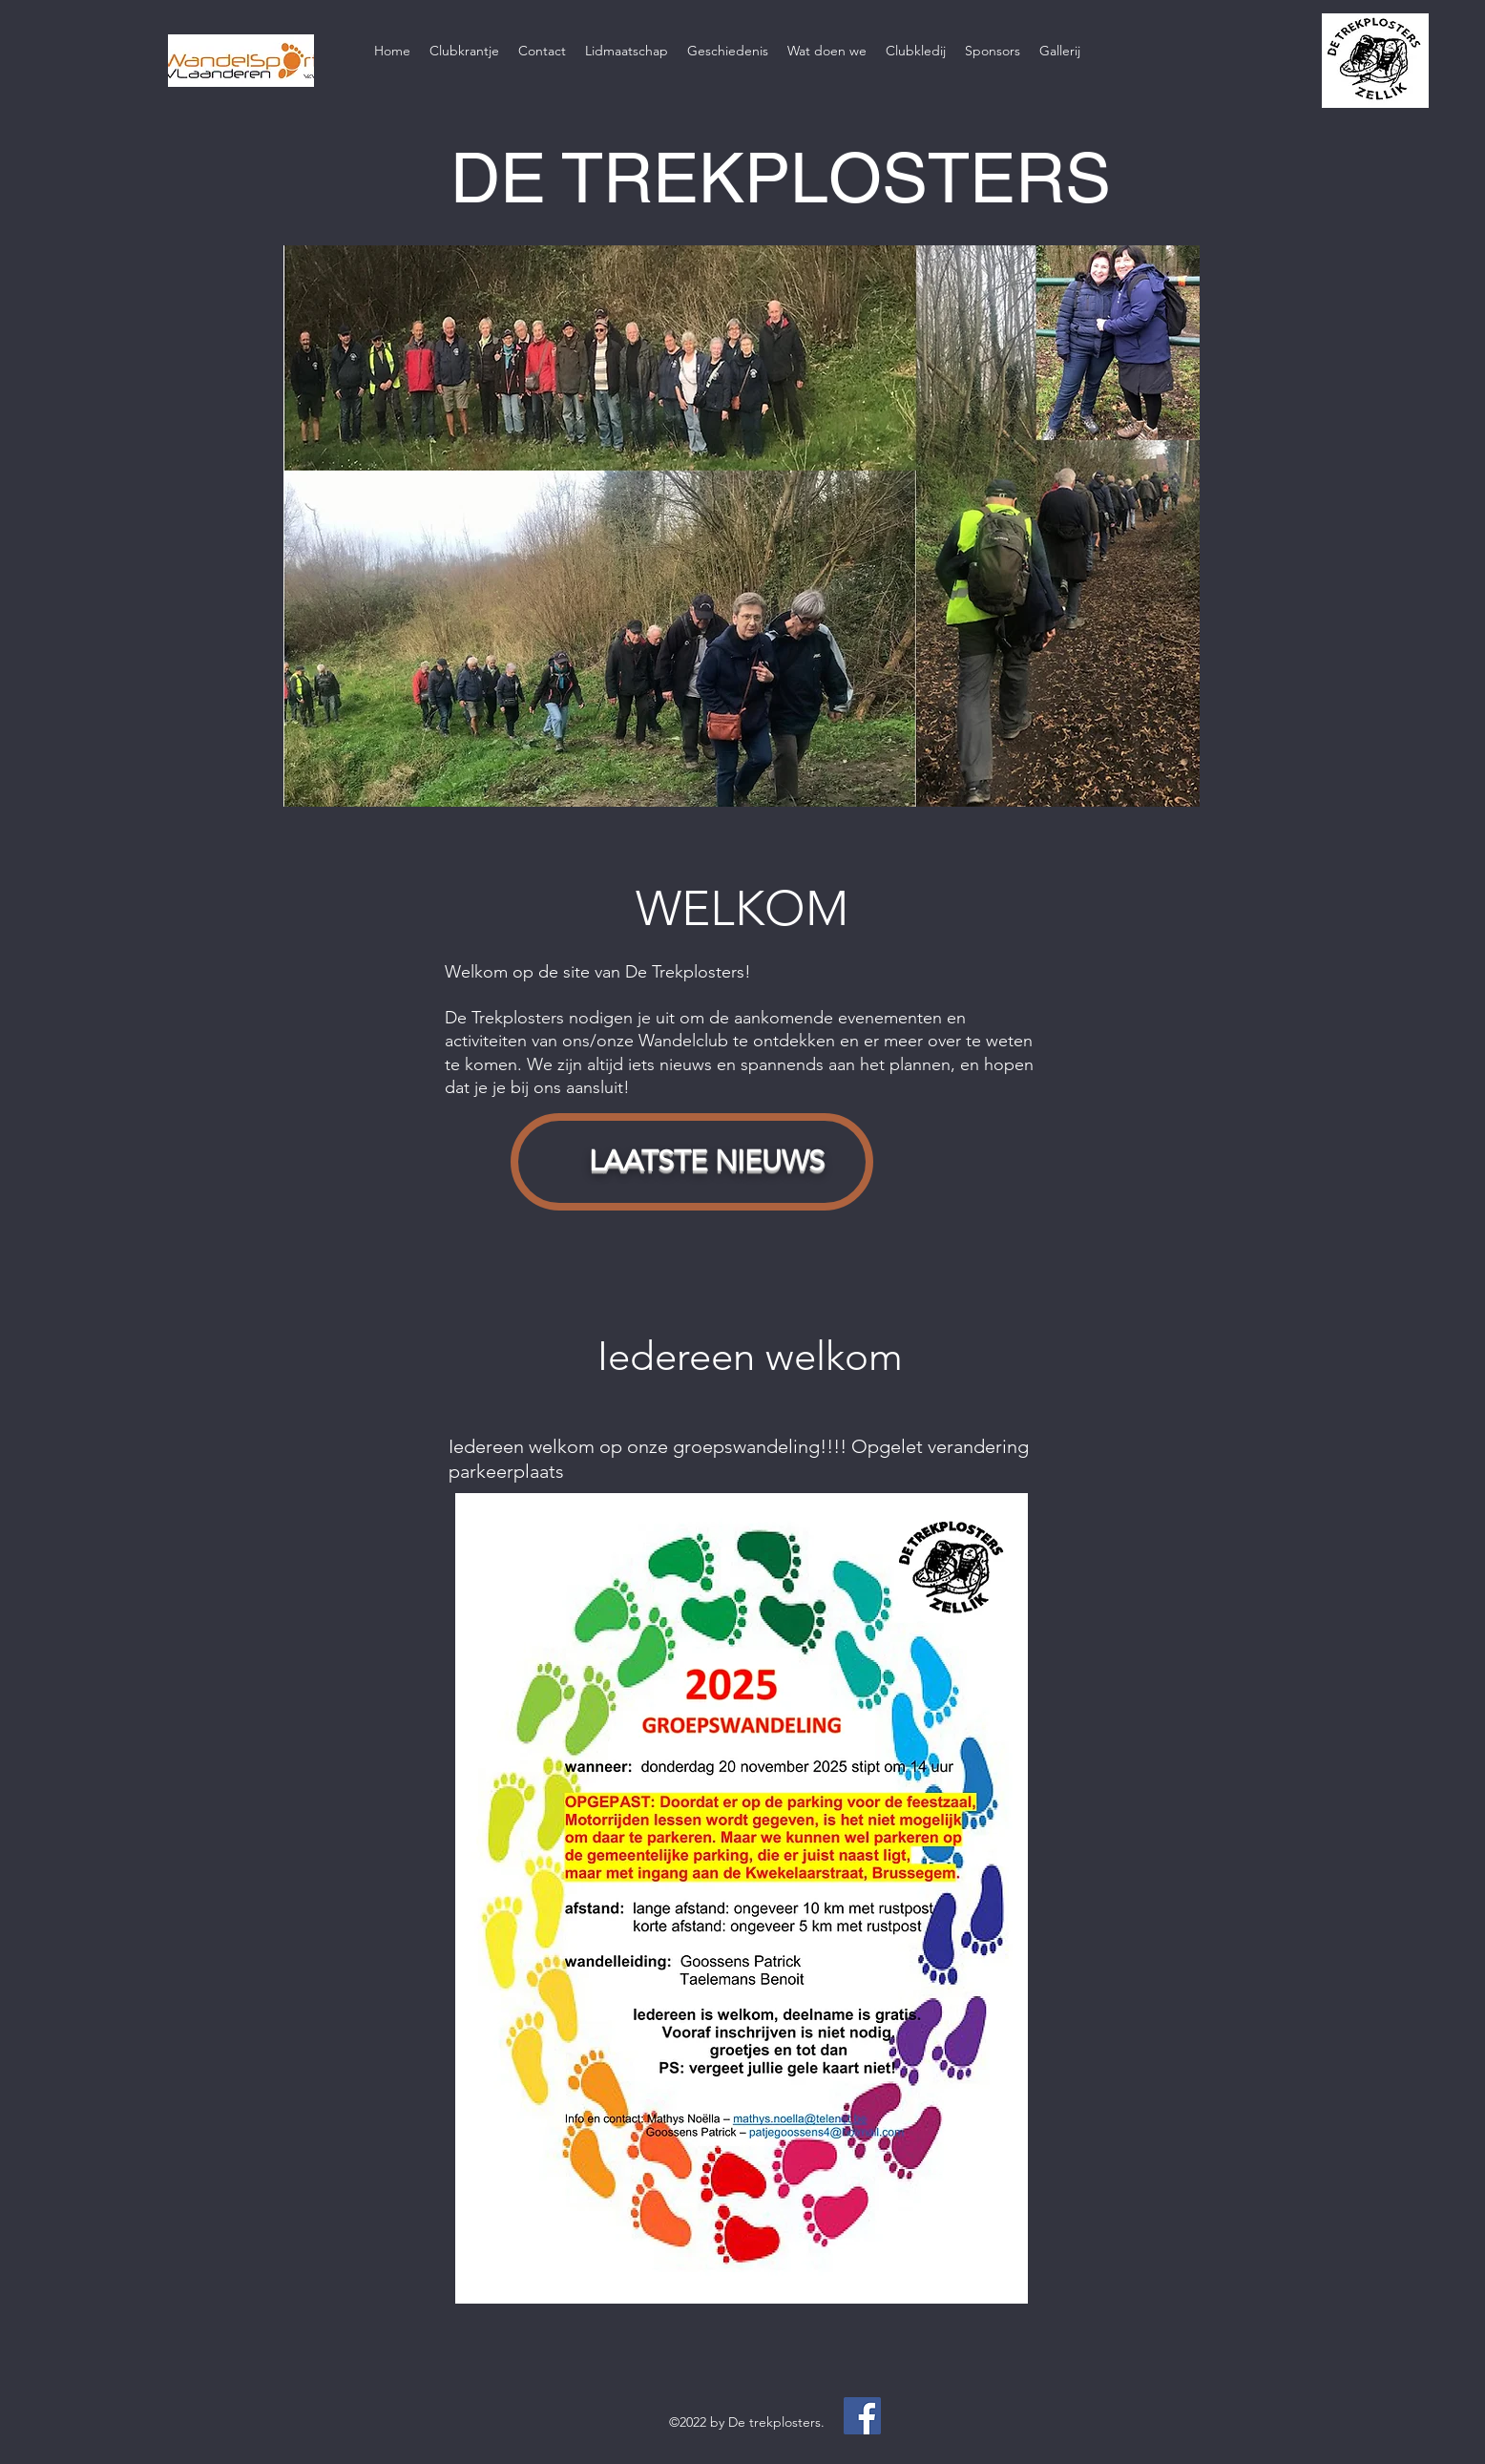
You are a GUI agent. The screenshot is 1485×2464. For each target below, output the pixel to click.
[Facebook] (862, 2415)
